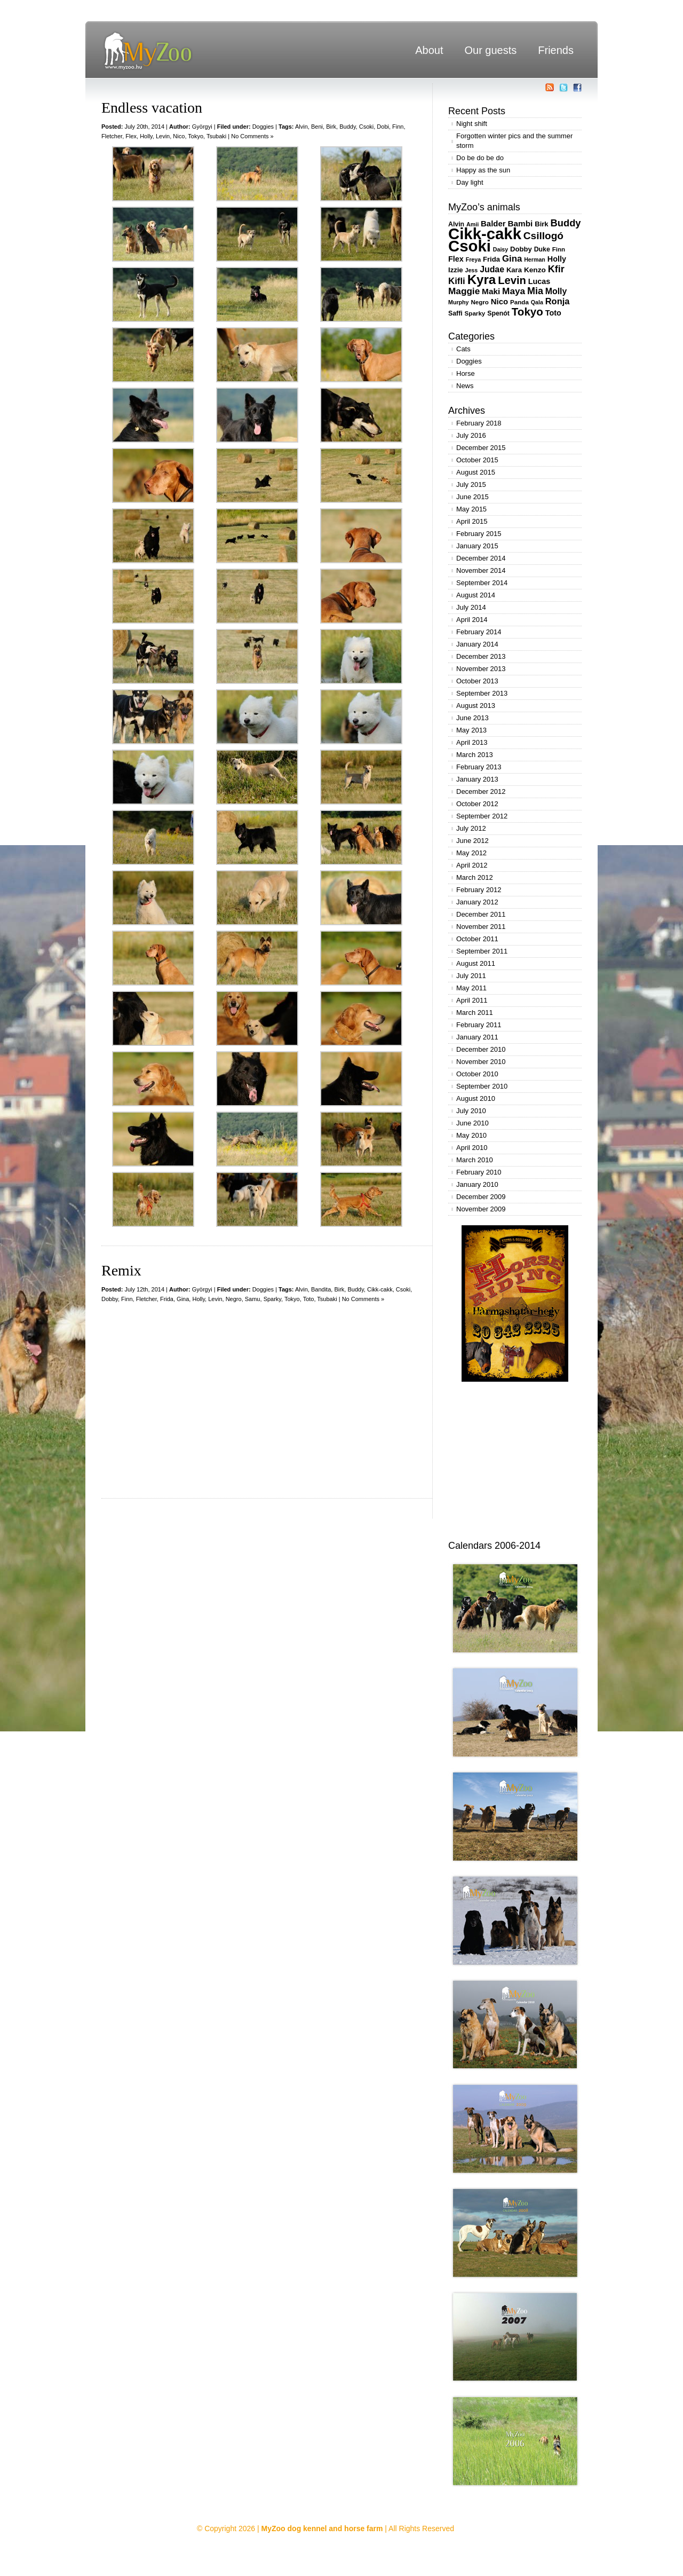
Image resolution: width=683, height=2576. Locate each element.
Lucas (539, 281)
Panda (519, 301)
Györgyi (202, 126)
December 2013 (481, 656)
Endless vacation (151, 107)
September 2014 (481, 583)
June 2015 (472, 497)
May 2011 (471, 988)
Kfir (556, 269)
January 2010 (477, 1184)
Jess (471, 270)
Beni (317, 126)
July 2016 (471, 435)
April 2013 (472, 742)
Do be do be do (480, 158)
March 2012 (474, 877)
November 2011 (481, 927)
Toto (308, 1299)
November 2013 (481, 669)
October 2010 (477, 1074)
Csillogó (543, 235)
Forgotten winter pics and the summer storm (514, 140)
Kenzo (535, 270)
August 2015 (475, 472)
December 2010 (481, 1049)
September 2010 (481, 1086)
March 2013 (474, 755)
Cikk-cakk (380, 1289)
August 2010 (475, 1098)
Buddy (347, 126)
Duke (542, 249)
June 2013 (472, 718)
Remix (121, 1270)
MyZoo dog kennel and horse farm (322, 2528)
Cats (463, 349)
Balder (493, 223)
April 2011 (472, 1000)
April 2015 (472, 521)
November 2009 (481, 1209)
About (429, 50)
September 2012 (481, 816)
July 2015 (471, 484)
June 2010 (472, 1123)
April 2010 (472, 1148)
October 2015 (477, 460)
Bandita (321, 1289)
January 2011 (477, 1037)
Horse (465, 373)
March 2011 (474, 1013)
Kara (514, 270)
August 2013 (475, 706)
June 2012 (472, 841)
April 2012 (472, 865)
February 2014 (479, 632)
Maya (513, 291)
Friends (556, 50)
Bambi (520, 223)
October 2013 (477, 681)
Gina (183, 1299)
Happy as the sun (483, 170)
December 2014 (481, 558)
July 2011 (471, 976)
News (465, 386)
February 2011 (479, 1025)
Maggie (464, 291)
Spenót (498, 313)
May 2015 (471, 509)
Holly (146, 136)
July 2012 (471, 828)
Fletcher (111, 136)
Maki (491, 291)
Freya (473, 259)
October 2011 (477, 939)
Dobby (109, 1299)
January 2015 (477, 546)
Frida (166, 1299)
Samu (252, 1299)
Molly (556, 291)
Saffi (455, 313)
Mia (535, 291)
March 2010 (474, 1160)
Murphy (458, 302)
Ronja (557, 301)
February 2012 (479, 890)
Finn (397, 126)
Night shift (471, 124)
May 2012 (471, 853)
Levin (163, 136)
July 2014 (471, 607)
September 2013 (481, 693)
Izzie (455, 270)
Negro (234, 1299)
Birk (331, 126)
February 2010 (479, 1172)
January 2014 (477, 644)
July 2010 (471, 1111)
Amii (472, 224)
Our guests (490, 50)
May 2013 (471, 730)
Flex (131, 136)
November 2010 (481, 1062)
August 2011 (475, 963)
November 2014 (481, 570)
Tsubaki (216, 136)
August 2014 (475, 595)
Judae (492, 269)
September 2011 (481, 951)
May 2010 (471, 1135)
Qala (537, 302)
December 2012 (481, 791)
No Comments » (252, 136)
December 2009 (481, 1197)
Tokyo (195, 136)
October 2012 (477, 804)
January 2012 (477, 902)
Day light (469, 182)
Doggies (263, 126)
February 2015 (479, 534)
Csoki (366, 126)
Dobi (383, 126)
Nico (179, 136)
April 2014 (472, 620)
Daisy (500, 249)
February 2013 (479, 767)
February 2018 (479, 423)
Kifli (456, 281)
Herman (534, 259)
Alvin (301, 126)
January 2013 (477, 779)
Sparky (272, 1299)
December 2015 (481, 448)
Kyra (481, 279)
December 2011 (481, 914)
